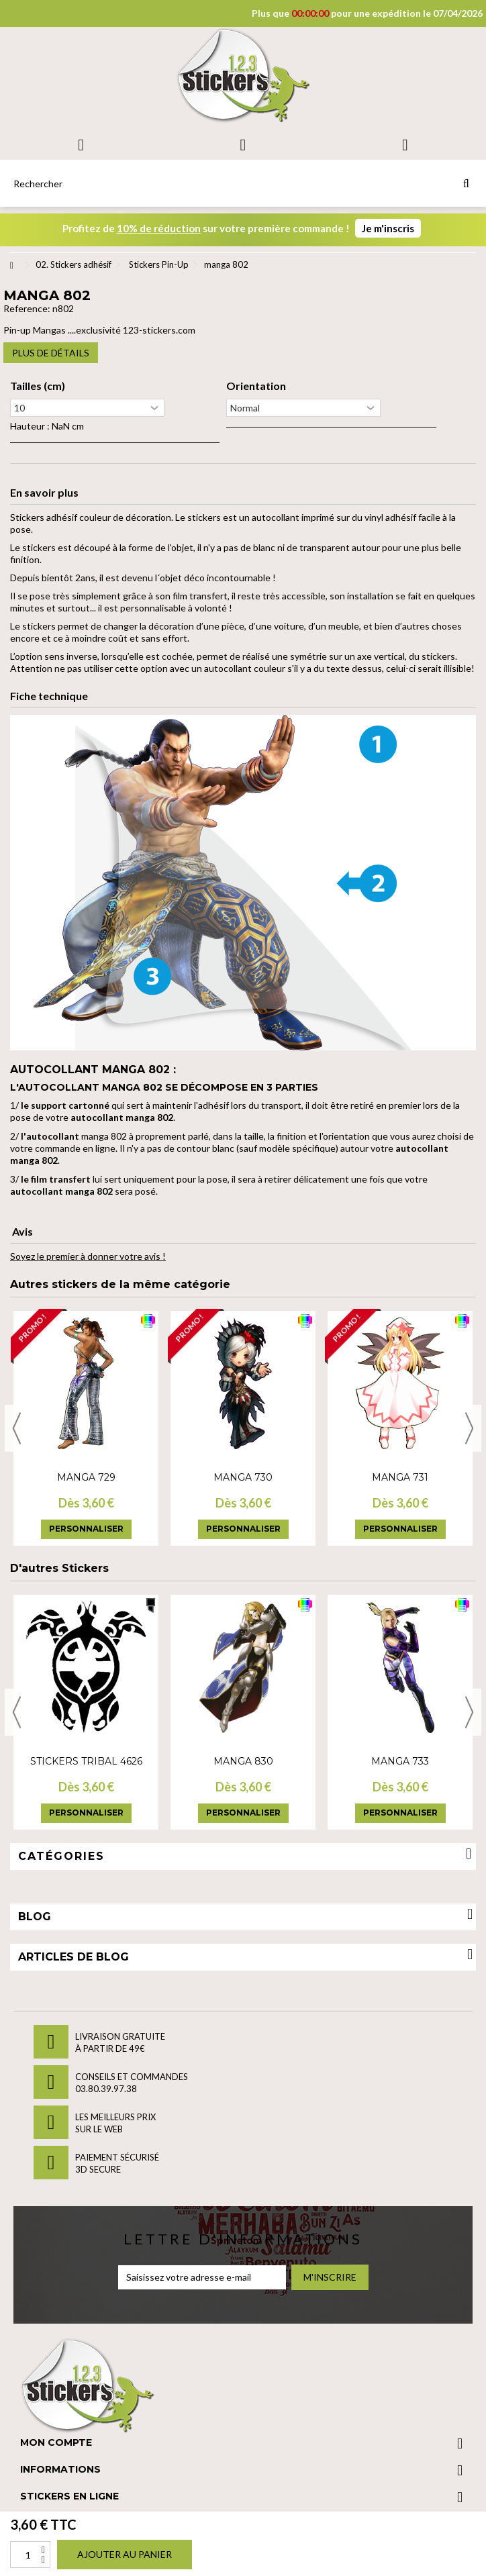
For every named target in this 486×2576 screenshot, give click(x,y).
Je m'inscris (388, 228)
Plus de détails (50, 352)
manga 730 (243, 1477)
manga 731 (400, 1477)
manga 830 (243, 1761)
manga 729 (86, 1477)
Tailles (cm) (37, 386)
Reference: (26, 308)
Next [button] (469, 1428)
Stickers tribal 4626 (86, 1761)
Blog (34, 1916)
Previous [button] (17, 1428)
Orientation (256, 386)
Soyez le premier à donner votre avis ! (88, 1256)
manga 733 (400, 1761)
